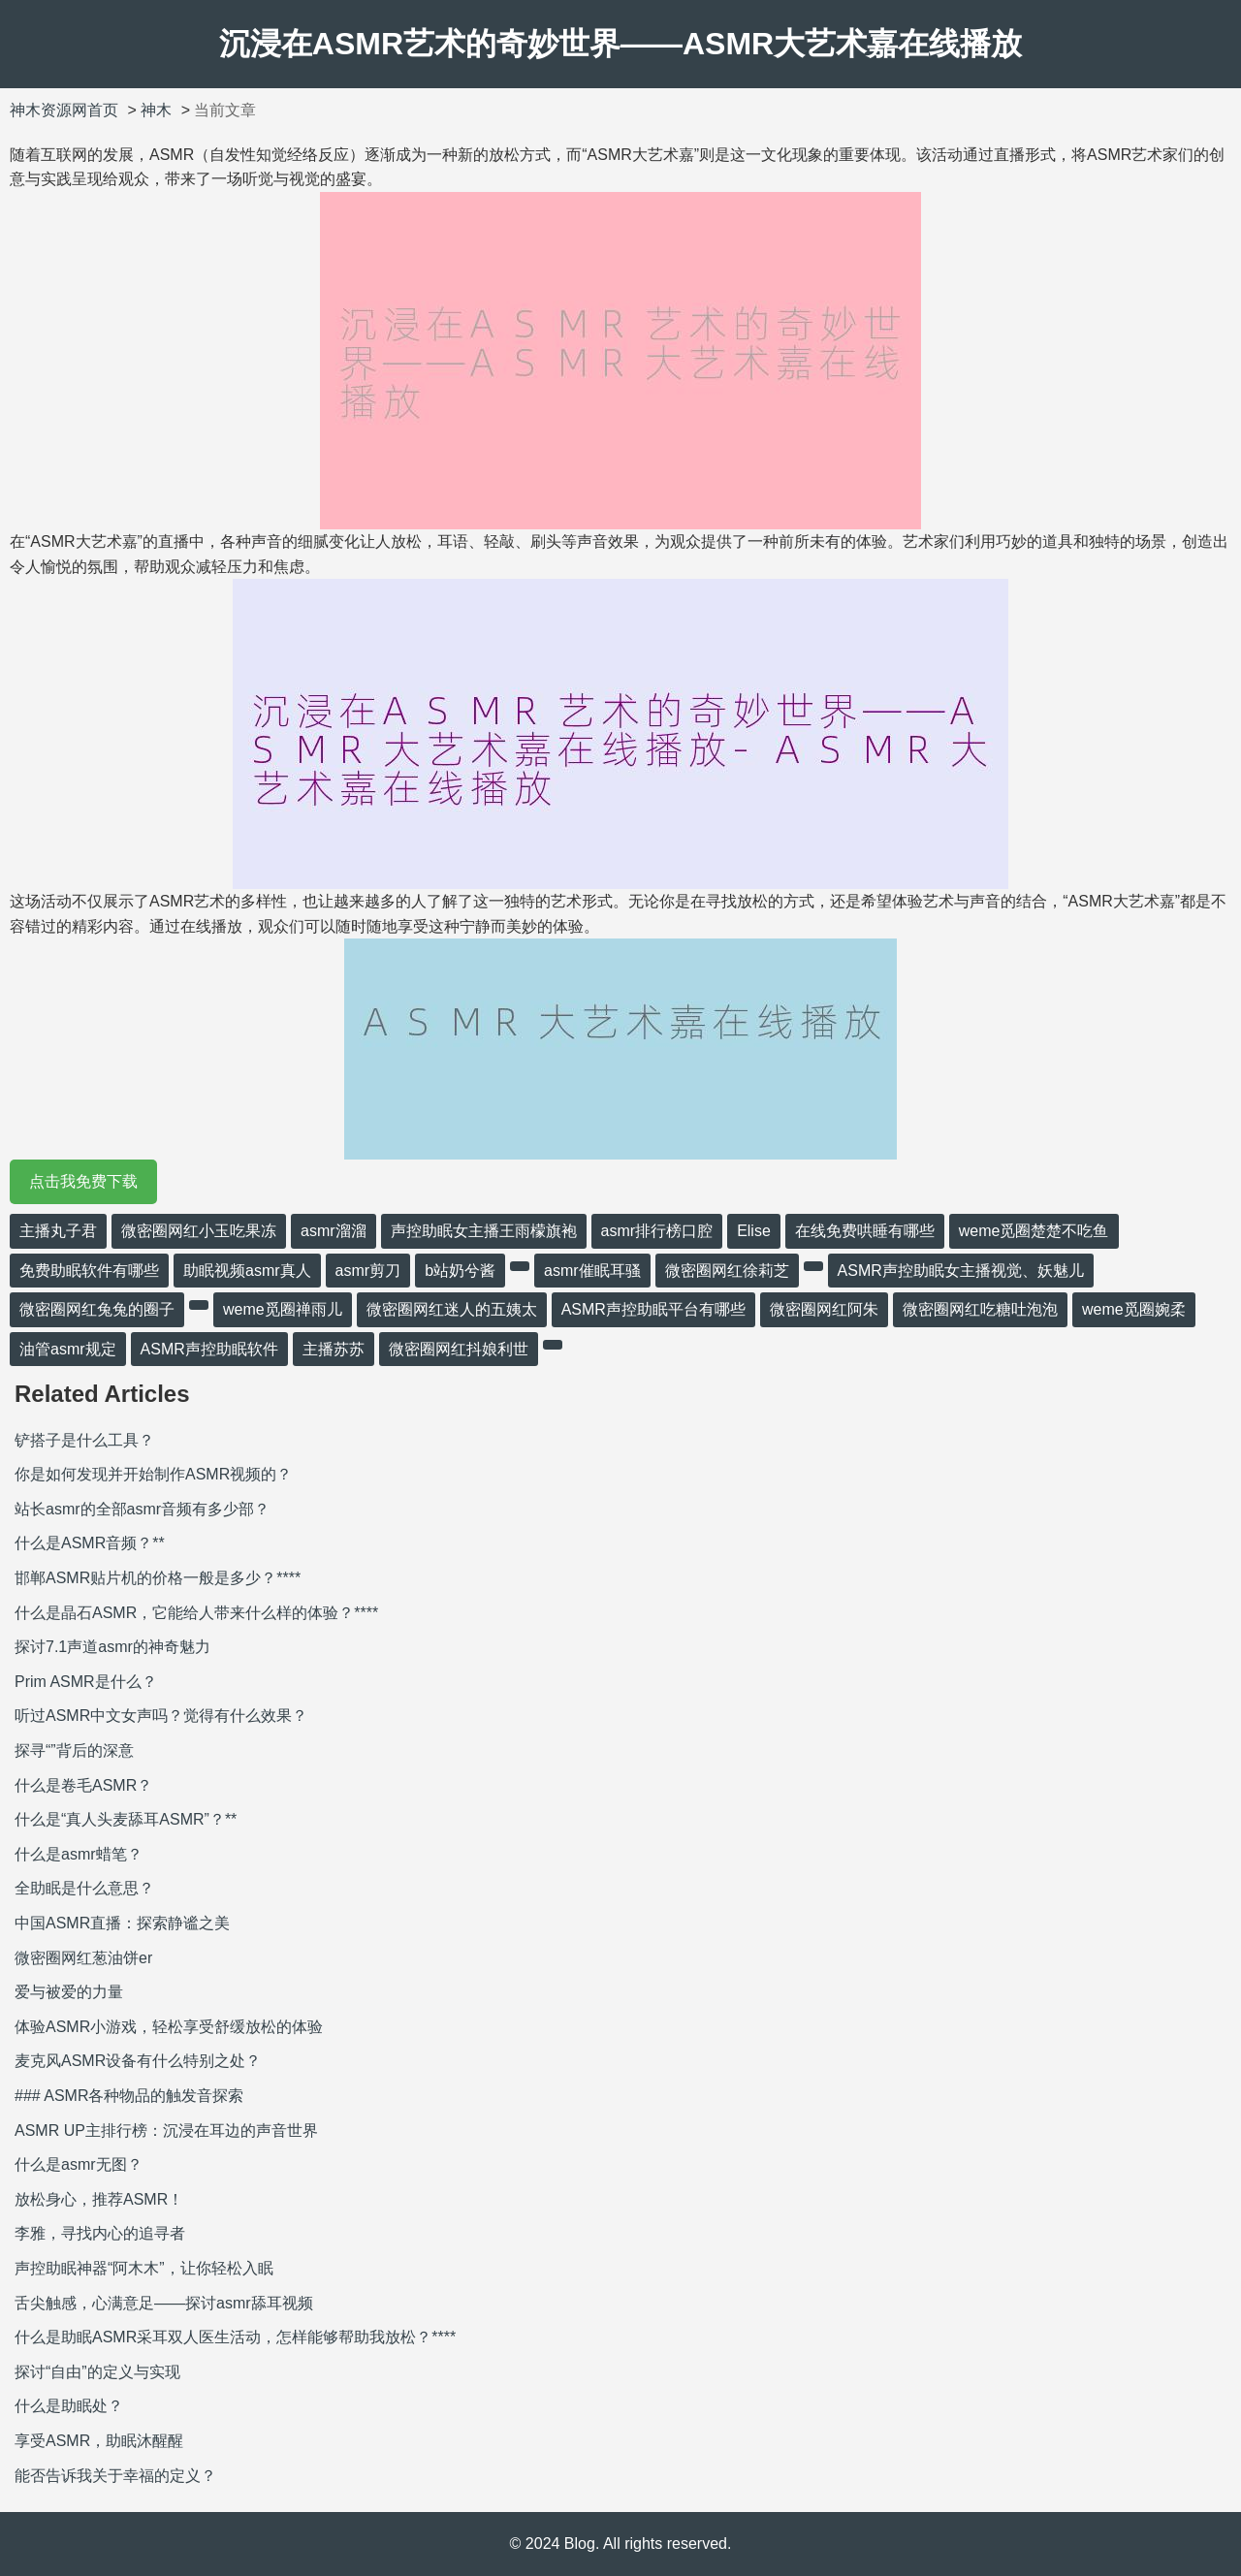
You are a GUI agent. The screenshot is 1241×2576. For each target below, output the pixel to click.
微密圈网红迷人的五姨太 (451, 1309)
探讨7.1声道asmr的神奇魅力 (112, 1646)
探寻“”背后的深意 (74, 1750)
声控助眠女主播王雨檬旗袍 (484, 1231)
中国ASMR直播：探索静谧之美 (122, 1923)
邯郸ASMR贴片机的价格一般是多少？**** (158, 1578)
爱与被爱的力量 (69, 1992)
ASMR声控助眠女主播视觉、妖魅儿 (961, 1270)
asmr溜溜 (333, 1231)
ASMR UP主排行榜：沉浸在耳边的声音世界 (166, 2130)
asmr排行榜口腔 (657, 1231)
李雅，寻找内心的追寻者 (100, 2233)
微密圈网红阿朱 (824, 1309)
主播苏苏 (333, 1349)
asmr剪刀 (368, 1270)
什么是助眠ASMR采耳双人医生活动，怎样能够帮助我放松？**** (235, 2337)
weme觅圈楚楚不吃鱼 (1034, 1231)
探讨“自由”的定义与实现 (97, 2372)
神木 (156, 110)
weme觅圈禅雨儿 (282, 1309)
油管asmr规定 (67, 1349)
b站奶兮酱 (460, 1270)
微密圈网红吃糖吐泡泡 (980, 1309)
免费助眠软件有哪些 (89, 1270)
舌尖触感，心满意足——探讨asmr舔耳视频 (164, 2303)
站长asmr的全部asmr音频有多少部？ (142, 1509)
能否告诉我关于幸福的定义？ (115, 2475)
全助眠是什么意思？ (84, 1888)
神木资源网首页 (64, 110)
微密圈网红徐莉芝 (727, 1270)
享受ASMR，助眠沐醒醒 (99, 2441)
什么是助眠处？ (69, 2406)
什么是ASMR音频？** (90, 1543)
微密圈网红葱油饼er (83, 1958)
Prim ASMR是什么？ (86, 1681)
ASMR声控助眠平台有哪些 (653, 1309)
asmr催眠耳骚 (592, 1270)
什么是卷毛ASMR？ (83, 1785)
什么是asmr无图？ (79, 2164)
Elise (754, 1231)
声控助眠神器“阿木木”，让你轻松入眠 (144, 2268)
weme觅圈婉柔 (1134, 1309)
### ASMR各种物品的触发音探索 (129, 2095)
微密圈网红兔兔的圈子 (97, 1309)
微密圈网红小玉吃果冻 (198, 1231)
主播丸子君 (58, 1231)
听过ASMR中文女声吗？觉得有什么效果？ (161, 1715)
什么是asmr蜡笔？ (79, 1854)
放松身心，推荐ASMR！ (99, 2199)
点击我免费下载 (83, 1181)
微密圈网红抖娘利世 (458, 1349)
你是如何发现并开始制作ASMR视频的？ (153, 1474)
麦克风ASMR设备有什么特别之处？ (138, 2060)
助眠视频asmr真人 (247, 1270)
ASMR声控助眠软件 (209, 1349)
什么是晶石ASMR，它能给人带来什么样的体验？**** (196, 1613)
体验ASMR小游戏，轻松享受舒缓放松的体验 (169, 2027)
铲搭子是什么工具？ (84, 1440)
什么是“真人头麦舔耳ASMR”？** (126, 1819)
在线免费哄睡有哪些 (865, 1231)
